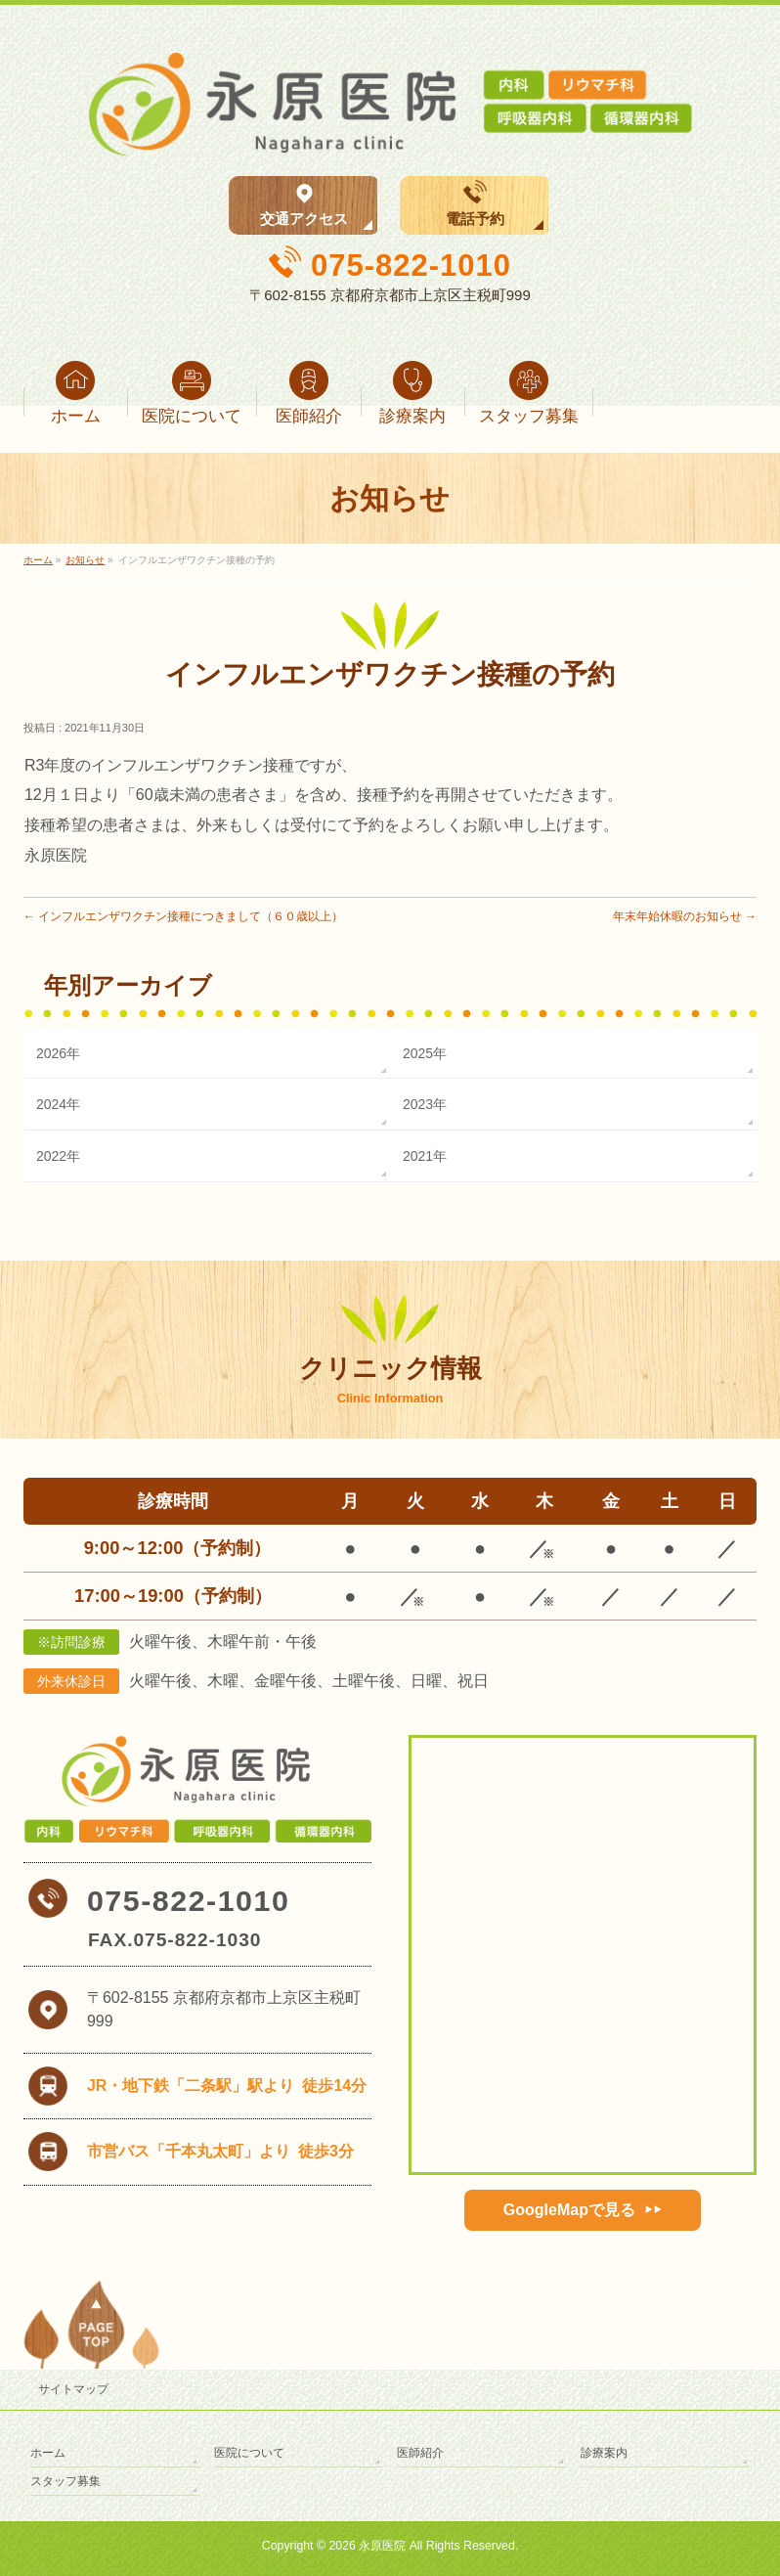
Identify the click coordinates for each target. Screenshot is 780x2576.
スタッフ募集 (65, 2481)
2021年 (425, 1156)
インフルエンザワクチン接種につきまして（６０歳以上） (183, 916)
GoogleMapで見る (569, 2209)
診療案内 (604, 2453)
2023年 (425, 1104)
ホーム (47, 2453)
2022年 (58, 1156)
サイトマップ (73, 2389)
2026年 (58, 1053)
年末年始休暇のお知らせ (685, 916)
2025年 (425, 1053)
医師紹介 (420, 2453)
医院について (249, 2453)
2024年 (58, 1104)
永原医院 (382, 2546)
